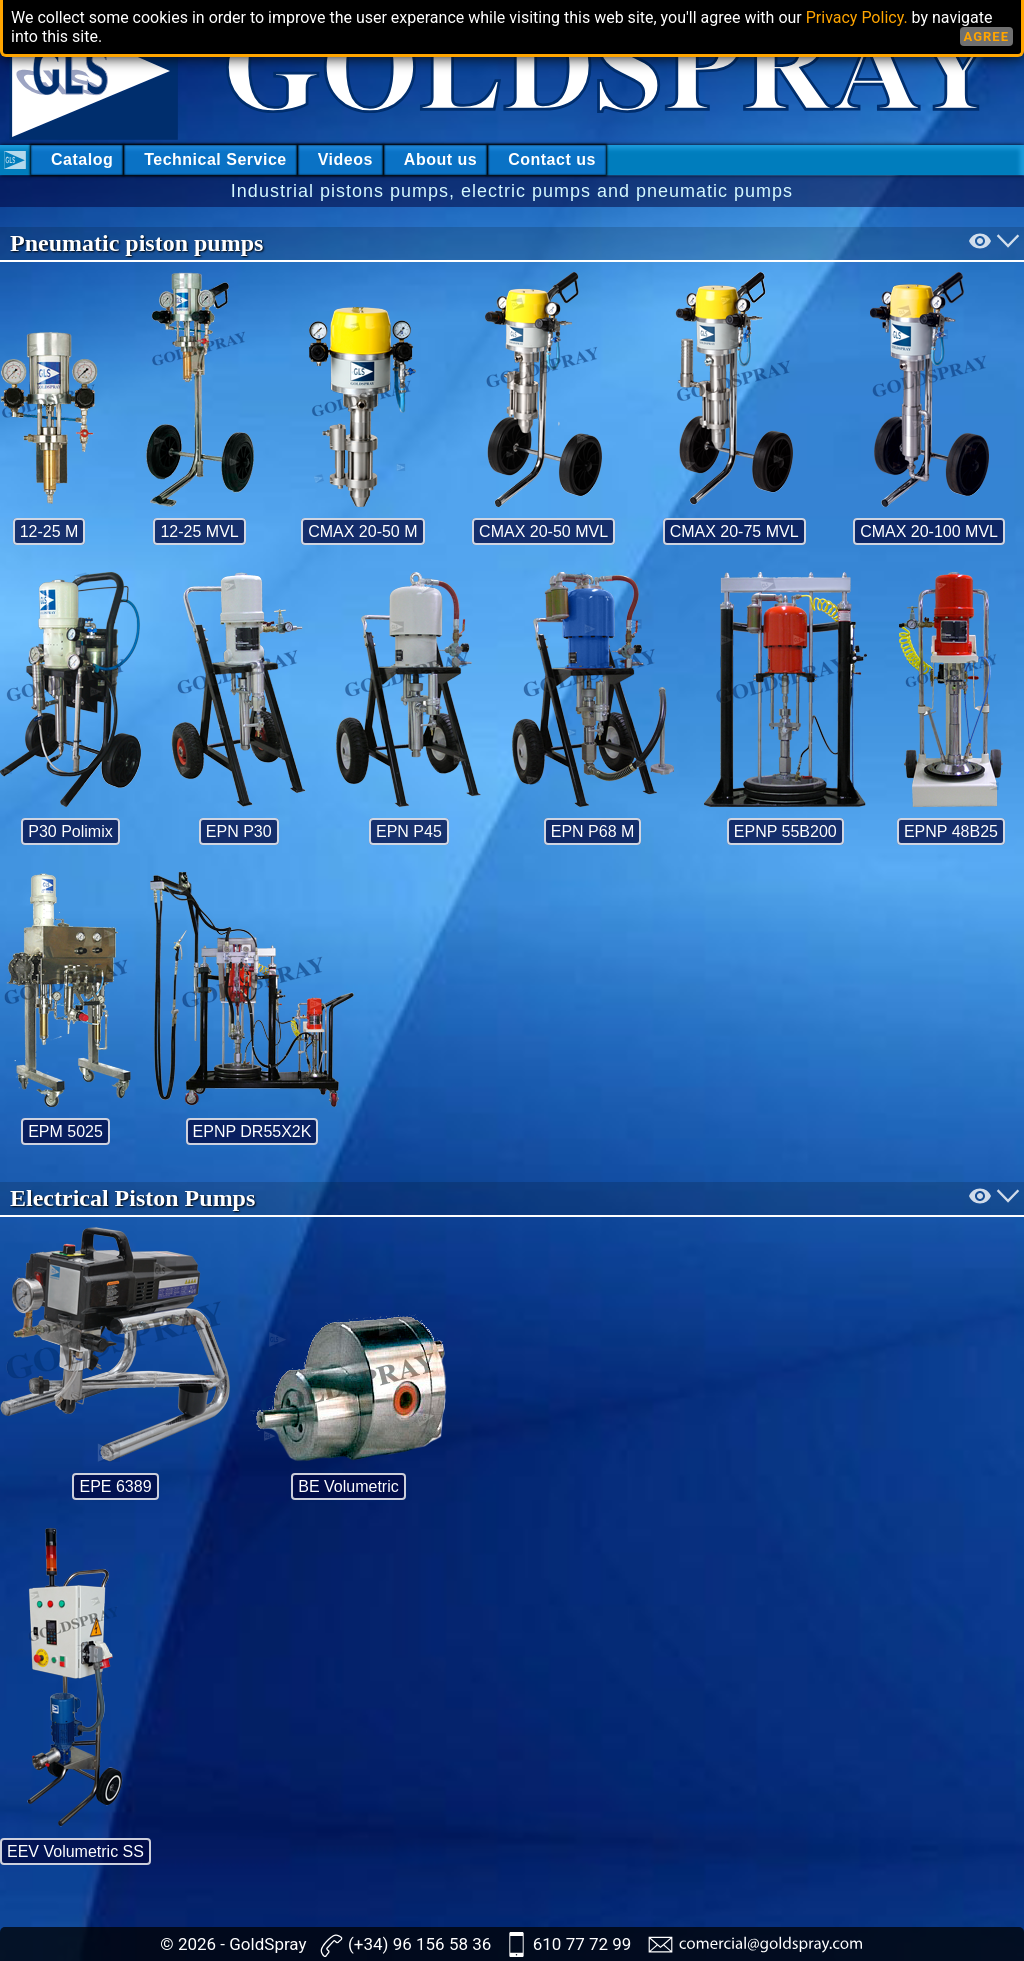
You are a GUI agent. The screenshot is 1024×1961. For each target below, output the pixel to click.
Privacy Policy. (857, 17)
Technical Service (215, 159)
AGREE (986, 36)
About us (440, 159)
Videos (345, 159)
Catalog (82, 159)
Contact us (552, 159)
